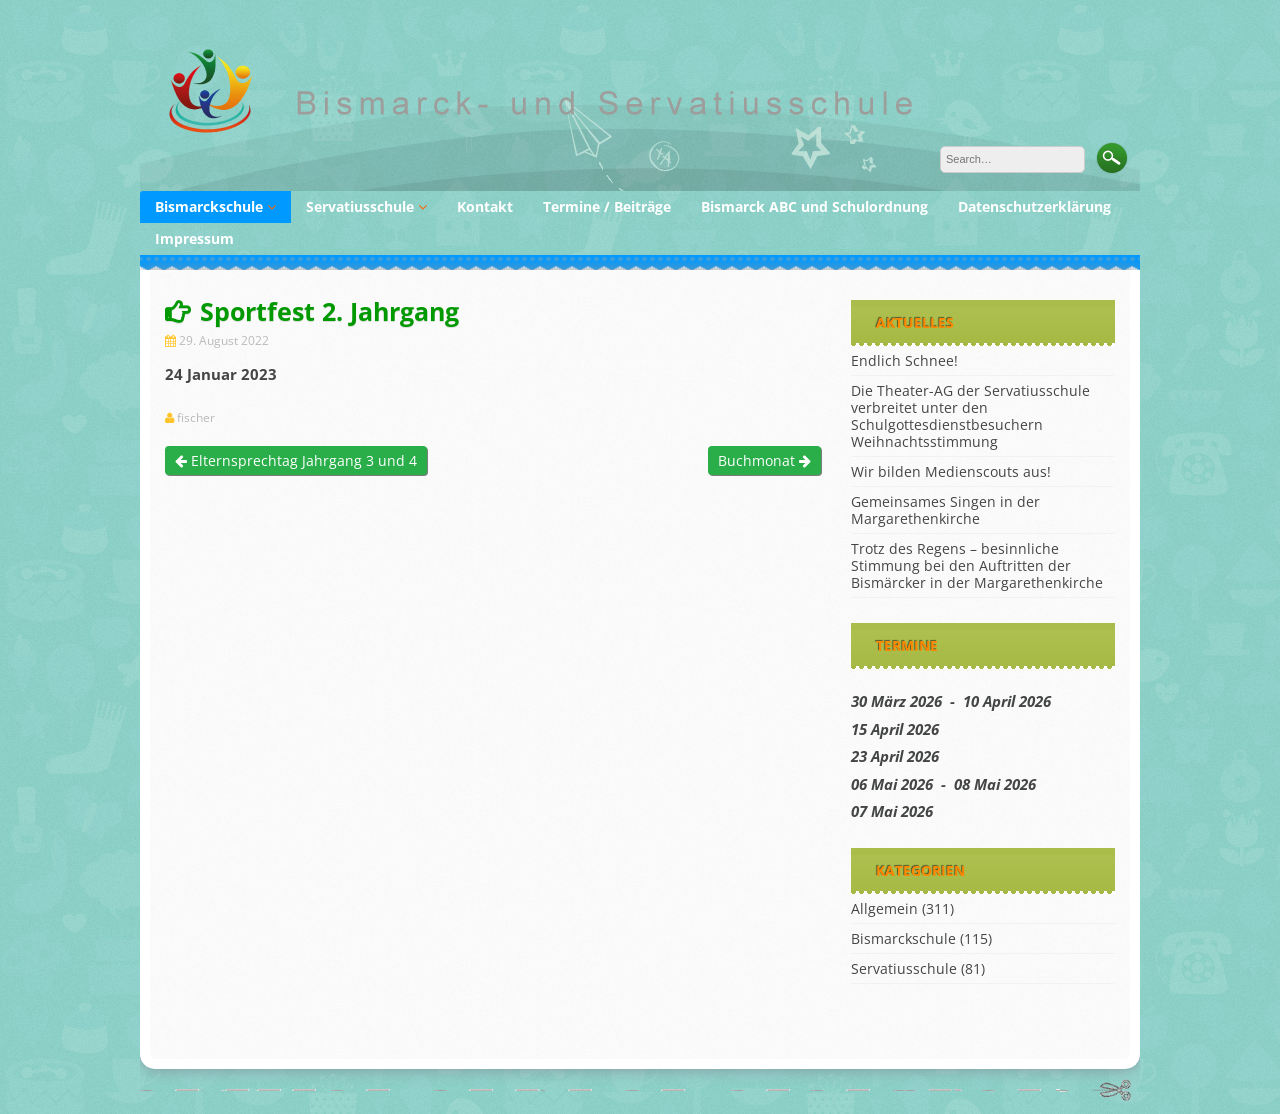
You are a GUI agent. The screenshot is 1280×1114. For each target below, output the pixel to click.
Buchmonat (764, 460)
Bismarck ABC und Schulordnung (814, 206)
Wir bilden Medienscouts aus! (951, 471)
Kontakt (485, 206)
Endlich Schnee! (904, 360)
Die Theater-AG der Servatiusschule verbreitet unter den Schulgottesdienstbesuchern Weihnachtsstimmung (970, 416)
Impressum (194, 238)
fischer (196, 418)
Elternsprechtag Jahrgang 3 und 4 (296, 460)
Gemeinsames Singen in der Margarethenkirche (945, 510)
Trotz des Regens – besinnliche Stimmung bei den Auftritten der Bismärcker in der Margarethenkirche (977, 565)
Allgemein (884, 908)
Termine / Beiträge (607, 206)
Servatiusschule (360, 206)
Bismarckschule (209, 206)
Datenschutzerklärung (1034, 206)
